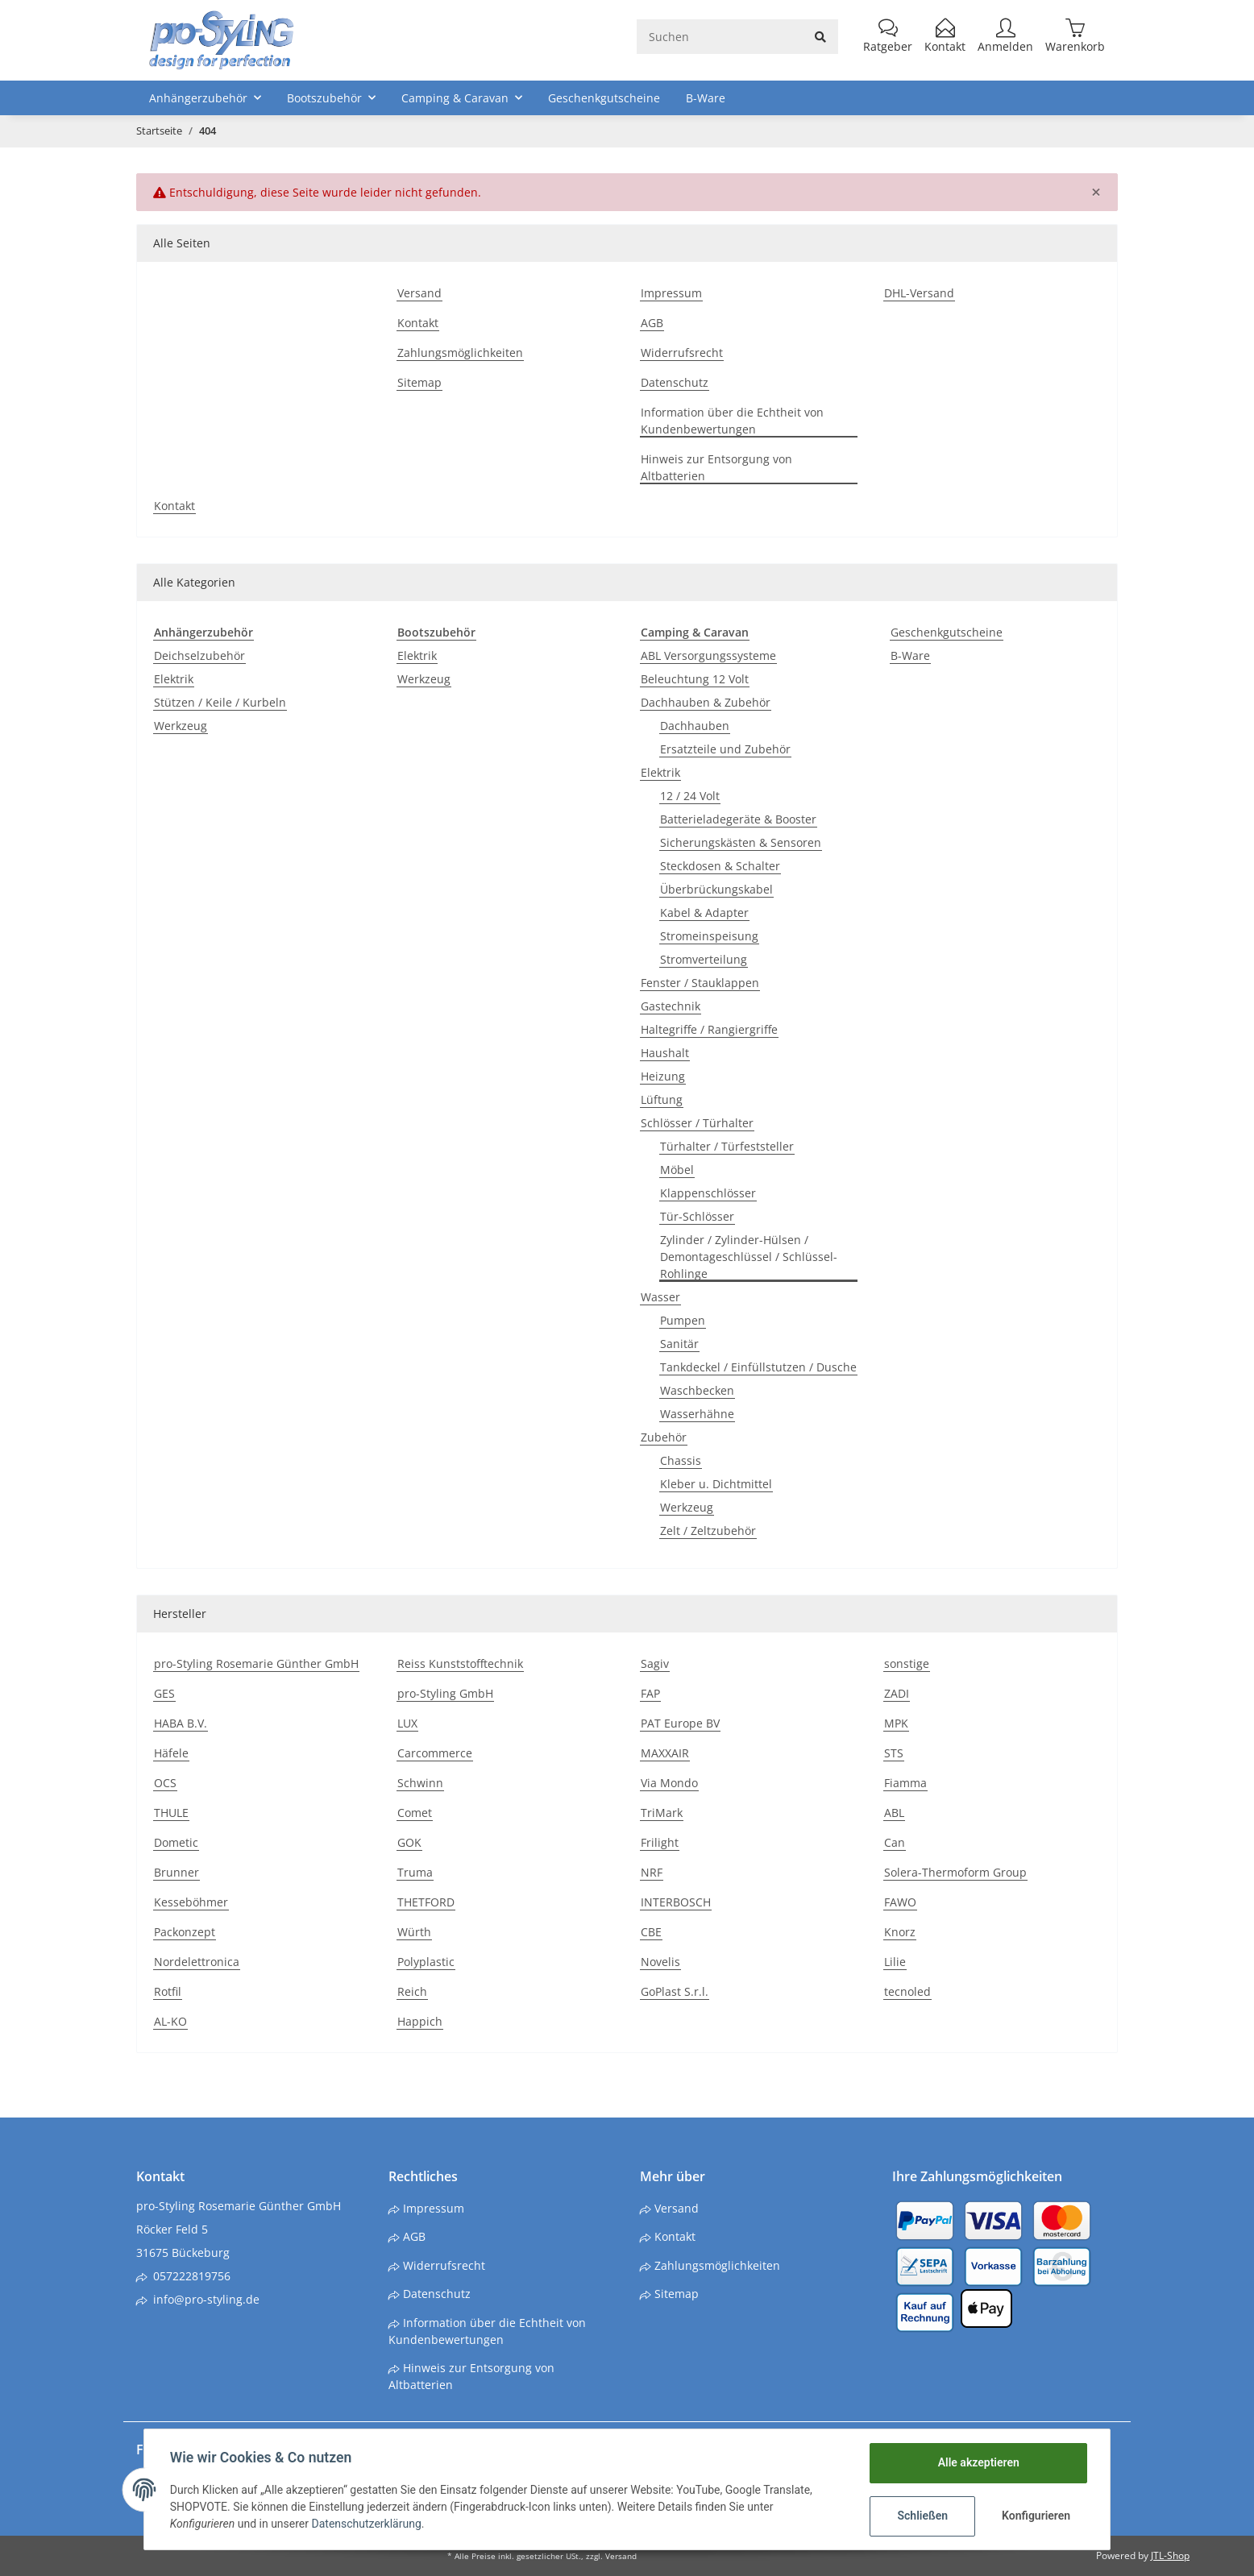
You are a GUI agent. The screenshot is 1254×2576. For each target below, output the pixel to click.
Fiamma (905, 1782)
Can (894, 1842)
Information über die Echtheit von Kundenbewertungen (732, 420)
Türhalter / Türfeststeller (727, 1146)
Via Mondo (669, 1782)
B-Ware (910, 655)
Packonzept (184, 1931)
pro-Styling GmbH (445, 1693)
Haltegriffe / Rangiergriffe (709, 1029)
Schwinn (420, 1782)
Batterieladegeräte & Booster (738, 819)
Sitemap (419, 382)
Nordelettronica (196, 1961)
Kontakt (417, 322)
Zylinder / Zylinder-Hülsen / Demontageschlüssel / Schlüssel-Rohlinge (748, 1256)
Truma (415, 1872)
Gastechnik (670, 1006)
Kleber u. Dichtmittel (716, 1483)
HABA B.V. (180, 1723)
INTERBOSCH (676, 1902)
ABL (894, 1812)
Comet (414, 1812)
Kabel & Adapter (704, 912)
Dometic (176, 1842)
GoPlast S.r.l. (674, 1991)
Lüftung (662, 1099)
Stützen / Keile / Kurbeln (220, 702)
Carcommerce (434, 1753)
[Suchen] (720, 36)
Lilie (895, 1961)
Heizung (663, 1076)
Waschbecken (697, 1390)
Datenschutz (674, 382)
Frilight (660, 1842)
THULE (171, 1812)
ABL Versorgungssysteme (708, 655)
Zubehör (664, 1437)
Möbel (677, 1169)
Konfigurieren (1036, 2515)
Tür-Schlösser (697, 1216)
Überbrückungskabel (716, 889)
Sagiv (655, 1663)
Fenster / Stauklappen (700, 982)
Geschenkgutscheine (947, 632)
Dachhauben (694, 725)
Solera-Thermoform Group (955, 1872)
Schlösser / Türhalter (697, 1122)
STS (893, 1753)
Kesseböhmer (191, 1902)
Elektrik (173, 679)
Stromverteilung (703, 959)
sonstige (906, 1663)
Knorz (900, 1931)
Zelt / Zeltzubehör (708, 1530)
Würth (414, 1931)
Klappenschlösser (708, 1193)
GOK (409, 1842)
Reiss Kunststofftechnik (460, 1663)
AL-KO (170, 2021)
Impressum (671, 293)
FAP (650, 1693)
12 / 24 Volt (690, 795)
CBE (651, 1931)
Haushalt (665, 1052)
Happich (419, 2021)
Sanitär (679, 1343)
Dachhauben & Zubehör (705, 702)
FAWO (900, 1902)
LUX (407, 1723)
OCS (165, 1782)
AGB (652, 322)
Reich (412, 1991)
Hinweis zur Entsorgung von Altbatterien (716, 467)
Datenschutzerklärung (366, 2523)
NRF (651, 1872)
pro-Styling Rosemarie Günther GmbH (256, 1663)
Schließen (922, 2515)
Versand (419, 293)
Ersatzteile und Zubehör (725, 749)
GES (164, 1693)
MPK (896, 1723)
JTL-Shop (1170, 2555)
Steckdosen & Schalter (720, 865)
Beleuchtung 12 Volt (695, 679)
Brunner (176, 1872)
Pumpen (682, 1320)
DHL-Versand (919, 293)
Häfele (171, 1753)
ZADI (896, 1693)
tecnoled (907, 1991)
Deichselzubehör (199, 655)
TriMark (662, 1812)
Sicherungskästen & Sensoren (740, 842)
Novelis (660, 1961)
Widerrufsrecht (682, 352)
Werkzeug (180, 725)
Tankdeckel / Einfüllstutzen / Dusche (758, 1367)
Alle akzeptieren (978, 2462)
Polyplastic (426, 1961)
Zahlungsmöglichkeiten (460, 352)
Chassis (680, 1460)
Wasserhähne (697, 1413)
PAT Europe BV (680, 1723)
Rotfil (167, 1991)
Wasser (660, 1297)
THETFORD (426, 1902)
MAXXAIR (665, 1753)
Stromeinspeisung (709, 936)
